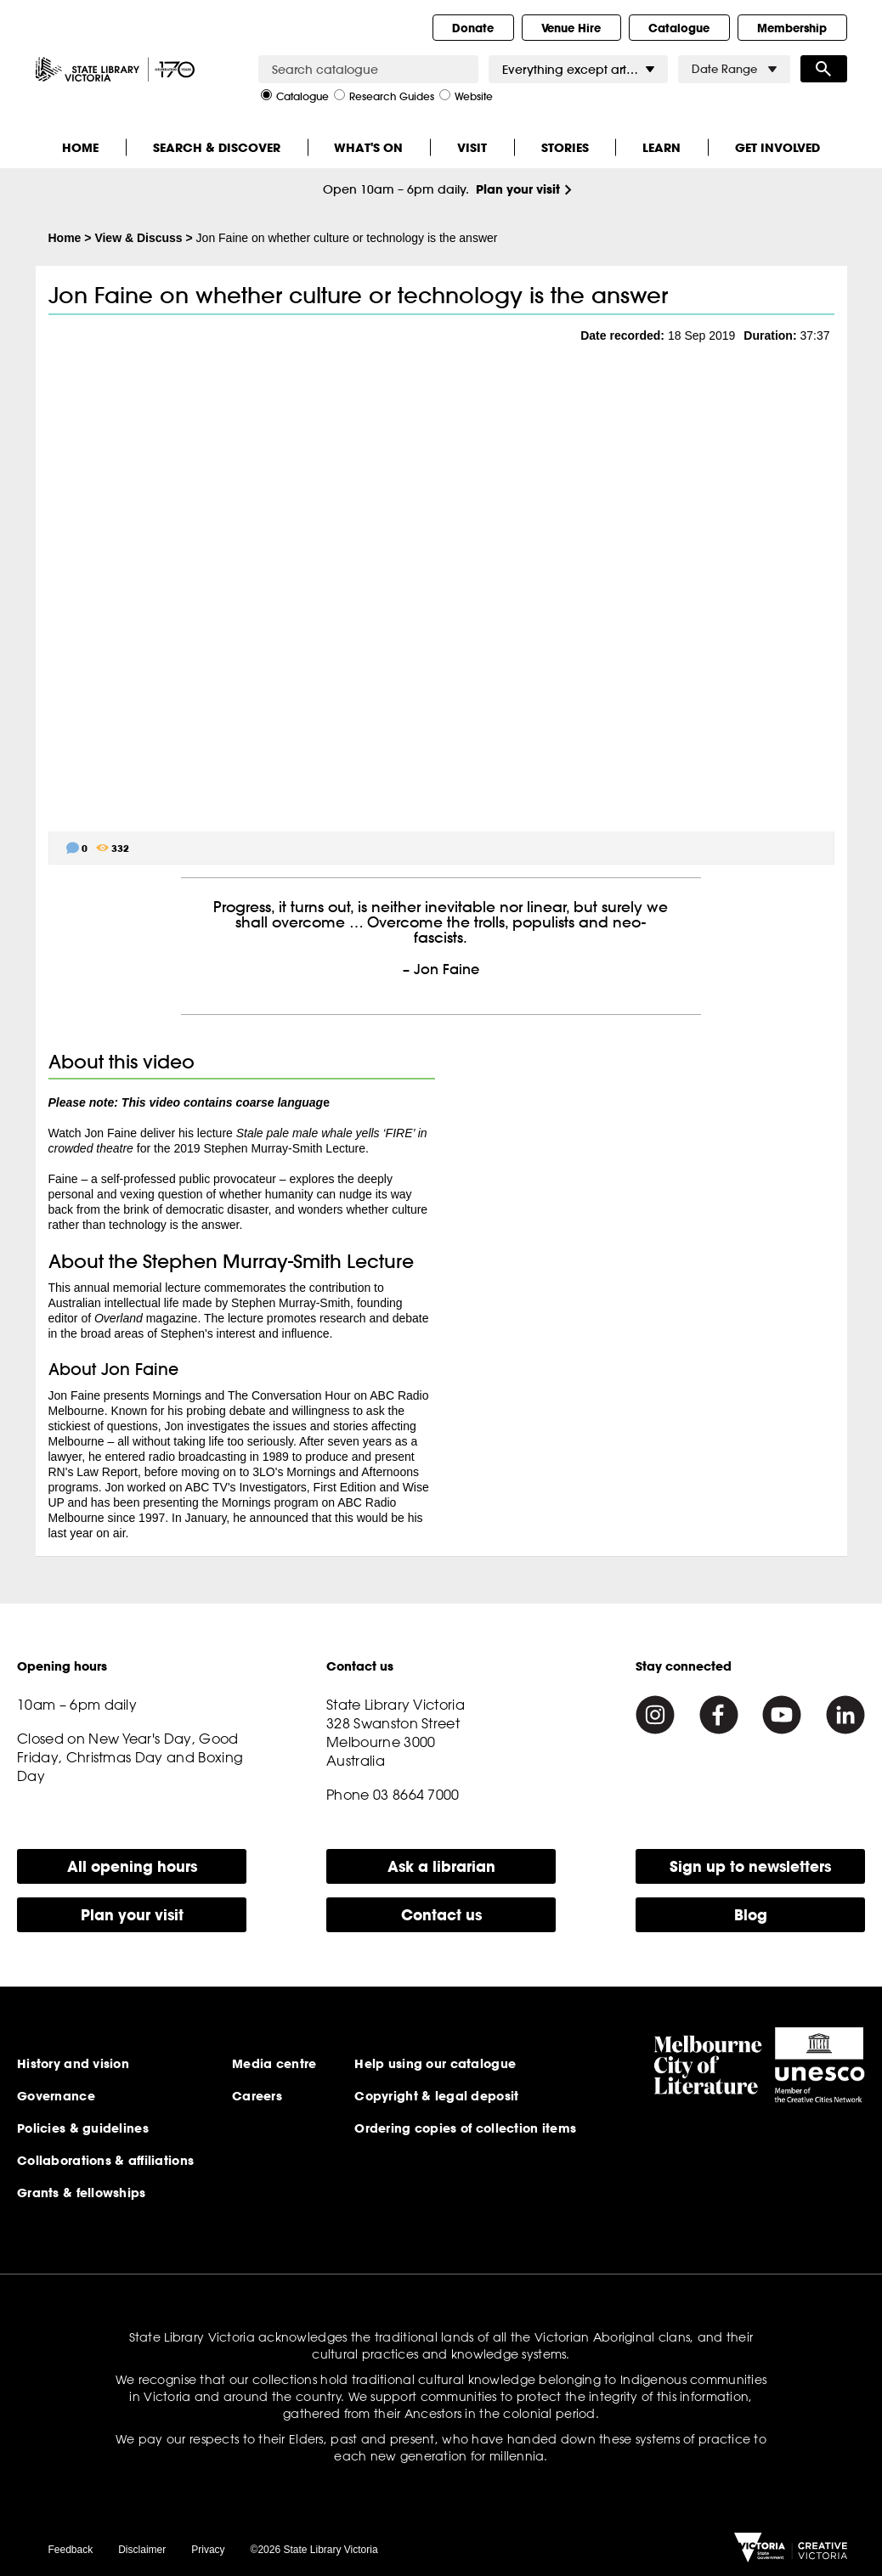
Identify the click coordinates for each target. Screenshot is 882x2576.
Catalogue (679, 28)
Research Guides (384, 95)
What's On (368, 147)
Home (80, 147)
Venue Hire (571, 28)
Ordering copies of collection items (465, 2128)
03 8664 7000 (416, 1794)
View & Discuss (138, 238)
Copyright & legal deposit (436, 2096)
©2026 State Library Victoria (314, 2550)
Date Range (734, 69)
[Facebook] (718, 1714)
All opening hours (132, 1866)
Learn (661, 147)
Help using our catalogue (435, 2064)
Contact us (441, 1915)
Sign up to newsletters (750, 1866)
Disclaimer (142, 2550)
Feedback (70, 2550)
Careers (257, 2096)
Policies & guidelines (83, 2128)
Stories (565, 147)
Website (466, 95)
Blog (750, 1915)
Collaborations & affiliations (105, 2161)
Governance (56, 2096)
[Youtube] (781, 1714)
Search (823, 68)
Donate (473, 28)
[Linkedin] (845, 1714)
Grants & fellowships (81, 2193)
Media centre (274, 2064)
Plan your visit (518, 189)
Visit (472, 147)
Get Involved (777, 147)
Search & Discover (216, 147)
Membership (792, 28)
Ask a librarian (441, 1866)
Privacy (207, 2550)
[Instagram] (655, 1714)
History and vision (73, 2064)
